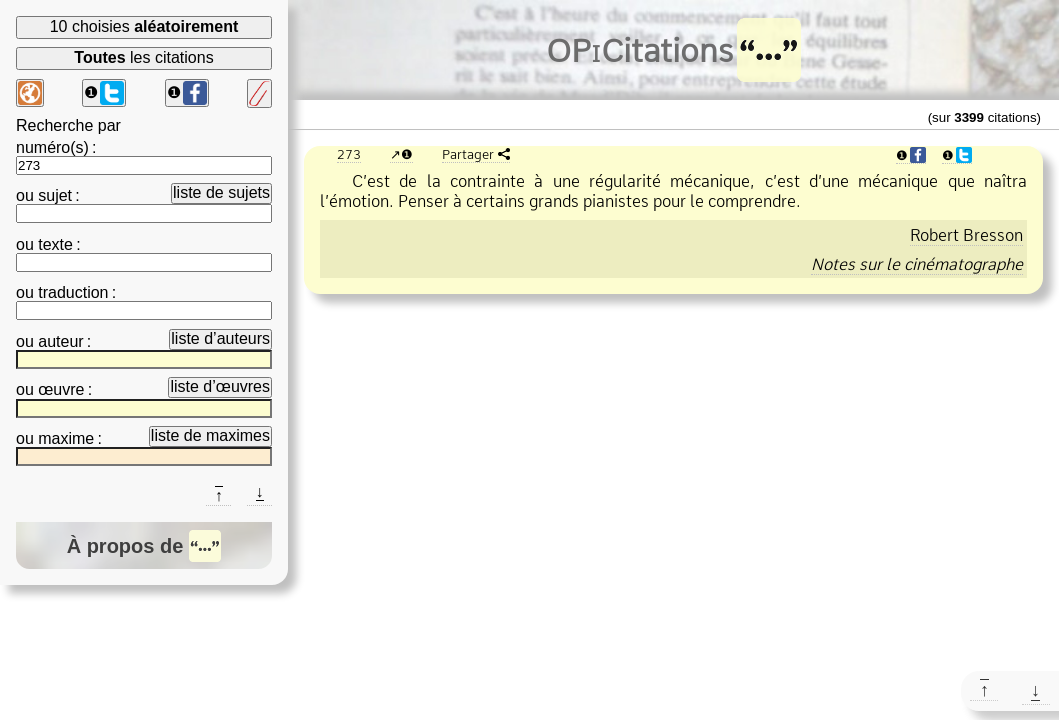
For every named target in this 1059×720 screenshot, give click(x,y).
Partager (468, 154)
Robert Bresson (966, 235)
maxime (66, 438)
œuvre (61, 389)
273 (349, 154)
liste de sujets (221, 192)
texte (55, 244)
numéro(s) (52, 147)
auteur (60, 341)
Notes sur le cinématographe (917, 264)
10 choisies (144, 26)
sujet (55, 195)
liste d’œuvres (220, 386)
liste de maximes (210, 435)
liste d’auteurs (220, 338)
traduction (73, 292)
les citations (143, 57)
